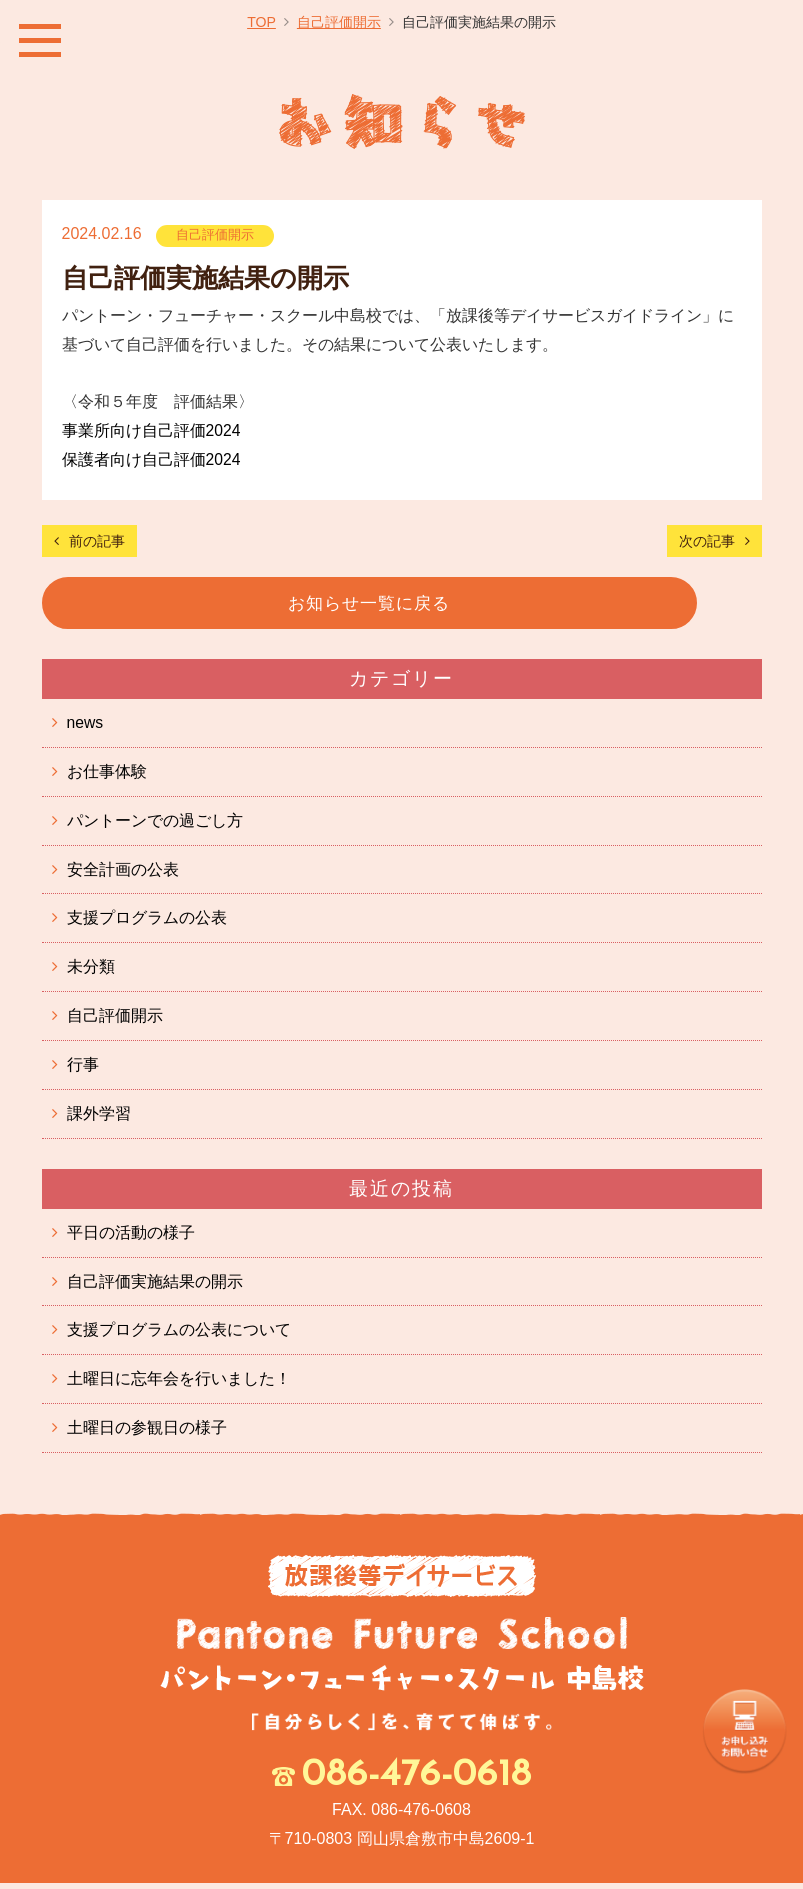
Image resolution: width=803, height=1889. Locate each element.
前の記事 (97, 541)
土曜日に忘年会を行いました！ (179, 1384)
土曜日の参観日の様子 (147, 1433)
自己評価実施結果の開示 (155, 1286)
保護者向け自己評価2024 (152, 459)
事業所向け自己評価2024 (152, 430)
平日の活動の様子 (131, 1237)
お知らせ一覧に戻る (401, 603)
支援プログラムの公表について (179, 1335)
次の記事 (707, 541)
